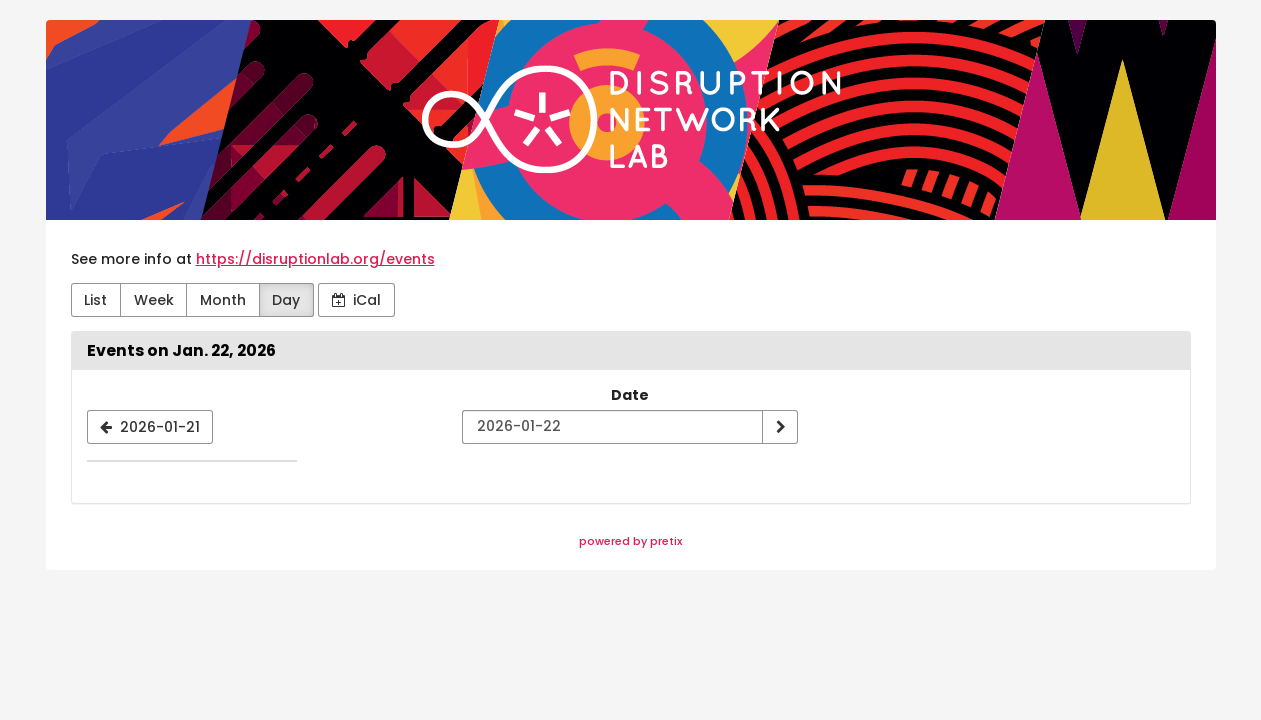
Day (286, 300)
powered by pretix (630, 541)
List (95, 300)
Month (223, 300)
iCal (357, 300)
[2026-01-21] (150, 427)
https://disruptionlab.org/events (315, 259)
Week (154, 300)
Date (630, 395)
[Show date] (780, 427)
